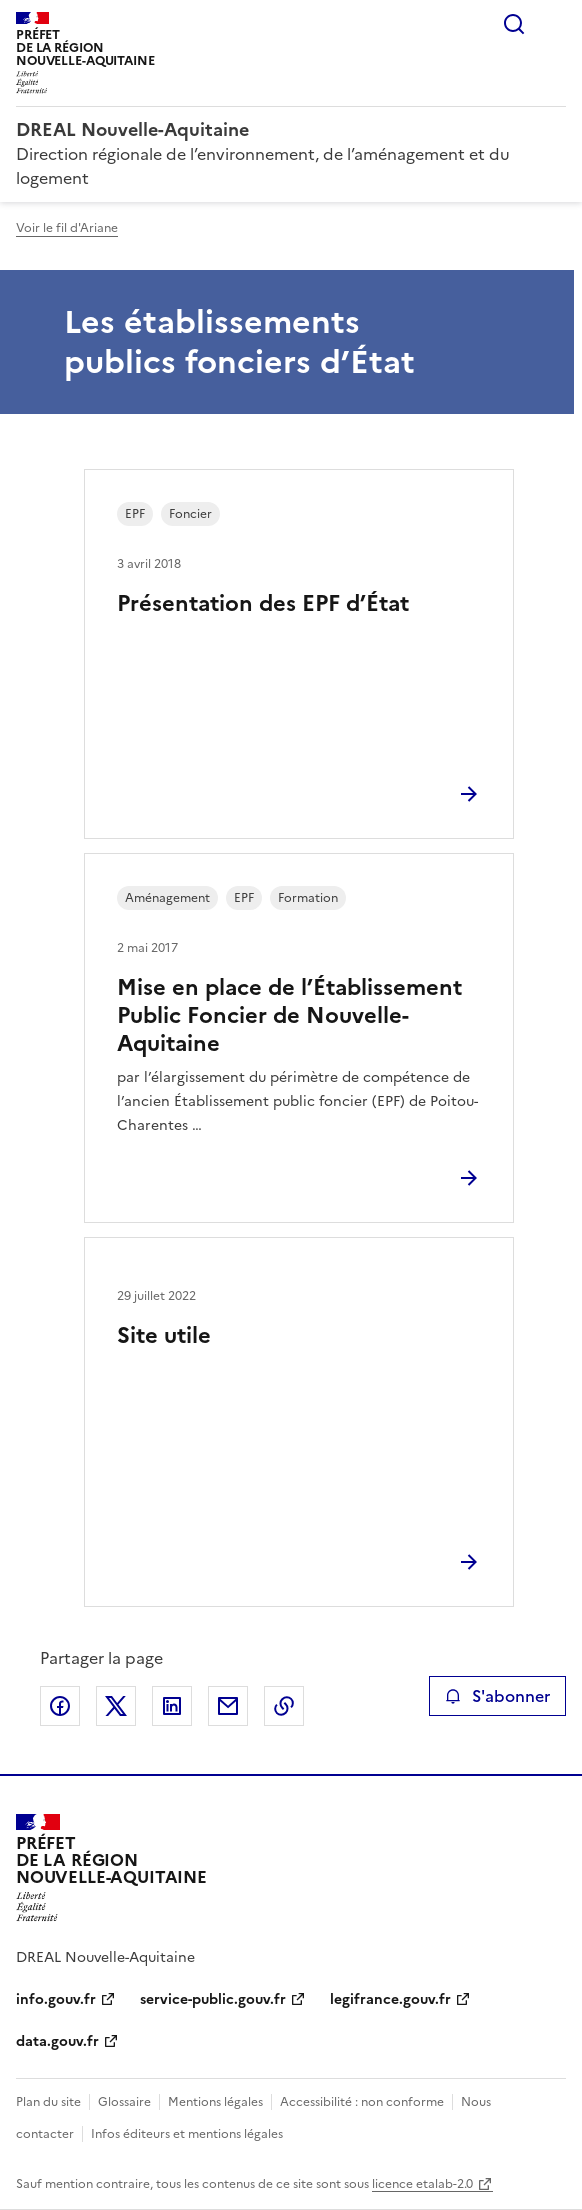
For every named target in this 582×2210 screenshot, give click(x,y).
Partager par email (228, 1706)
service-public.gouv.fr (213, 1999)
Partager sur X (116, 1706)
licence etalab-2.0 (422, 2184)
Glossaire (124, 2102)
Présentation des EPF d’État (263, 603)
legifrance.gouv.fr (390, 1999)
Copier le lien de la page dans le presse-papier (284, 1706)
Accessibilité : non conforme (362, 2102)
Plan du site (48, 2102)
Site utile (164, 1335)
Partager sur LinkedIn (172, 1706)
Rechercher (514, 24)
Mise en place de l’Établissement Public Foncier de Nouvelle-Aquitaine (289, 1015)
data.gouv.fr (57, 2041)
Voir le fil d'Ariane (67, 228)
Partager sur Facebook (60, 1706)
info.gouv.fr (56, 1999)
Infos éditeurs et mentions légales (187, 2134)
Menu (554, 24)
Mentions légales (215, 2102)
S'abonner (497, 1696)
